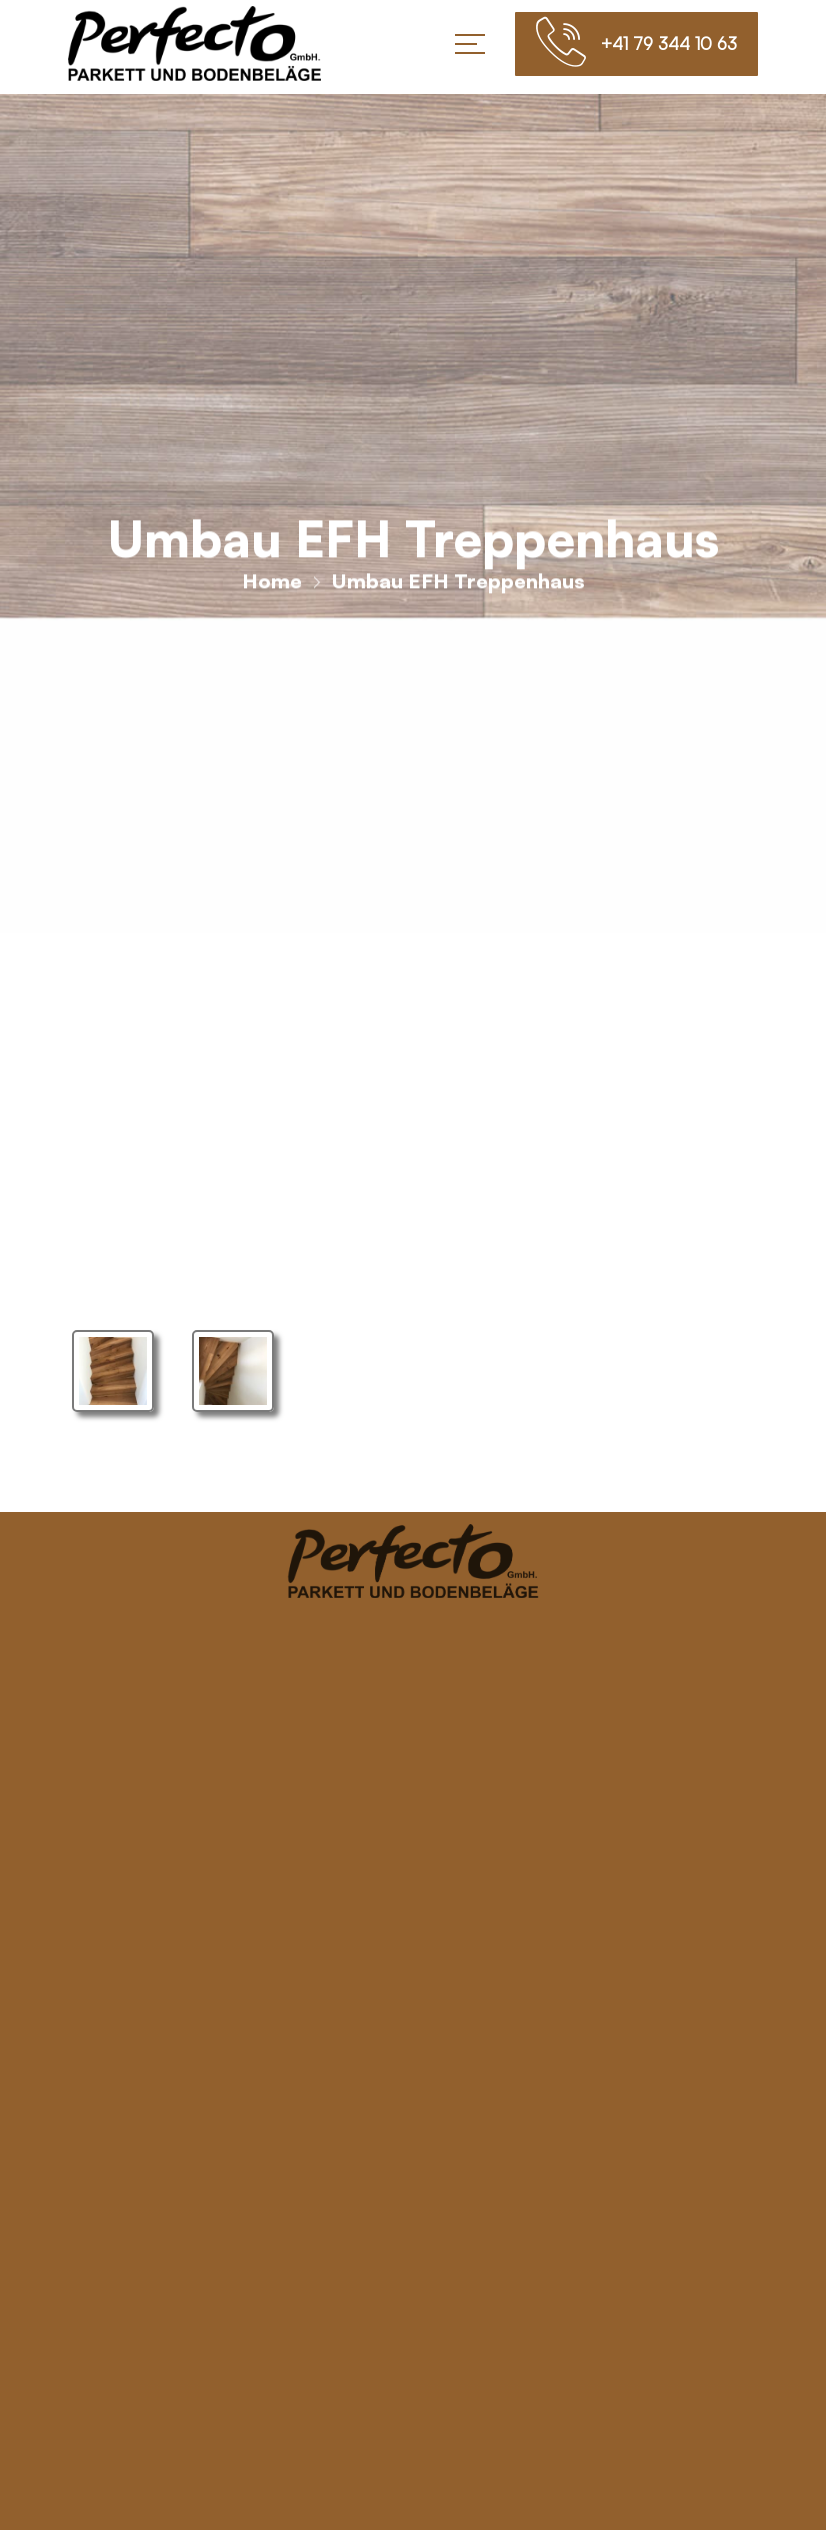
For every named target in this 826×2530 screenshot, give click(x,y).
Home (272, 588)
